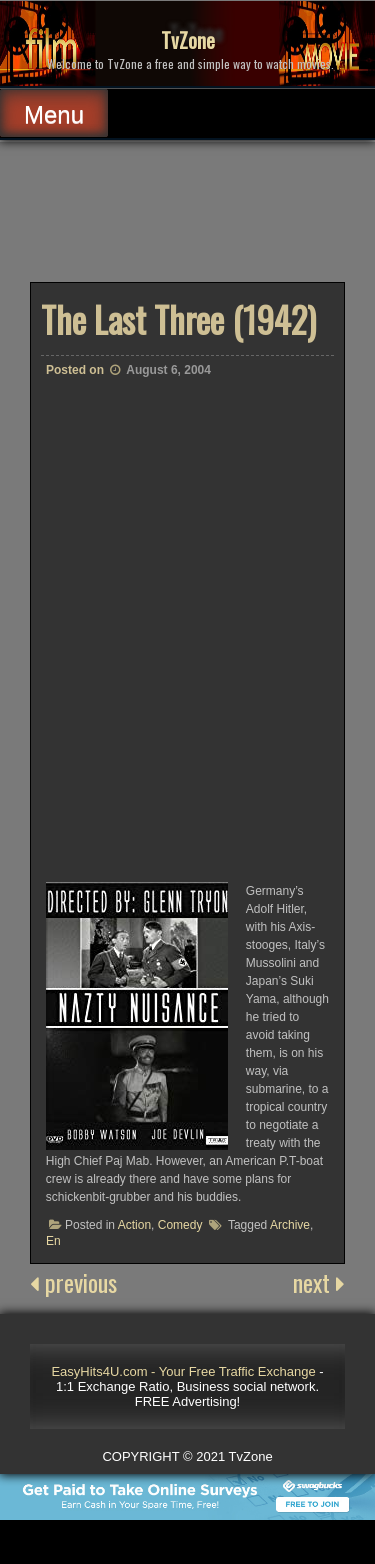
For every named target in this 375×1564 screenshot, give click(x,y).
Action (134, 1225)
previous (73, 1282)
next (319, 1282)
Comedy (180, 1225)
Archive (290, 1225)
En (53, 1241)
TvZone (188, 40)
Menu (54, 114)
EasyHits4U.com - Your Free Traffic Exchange (183, 1371)
